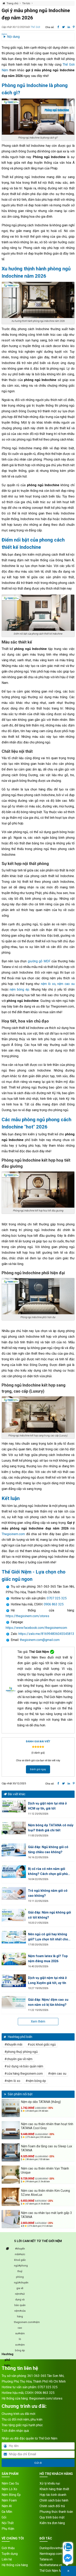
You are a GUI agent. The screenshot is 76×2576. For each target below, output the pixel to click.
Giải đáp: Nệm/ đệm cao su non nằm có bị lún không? (48, 2002)
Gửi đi (38, 2462)
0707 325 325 (57, 1598)
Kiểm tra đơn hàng (52, 2523)
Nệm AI (7, 2506)
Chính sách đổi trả (52, 2506)
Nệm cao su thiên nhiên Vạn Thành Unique (45, 2170)
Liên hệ (7, 2559)
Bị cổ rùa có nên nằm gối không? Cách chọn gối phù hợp (48, 1871)
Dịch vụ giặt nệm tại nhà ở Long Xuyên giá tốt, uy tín (47, 1980)
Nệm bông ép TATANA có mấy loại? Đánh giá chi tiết (50, 1827)
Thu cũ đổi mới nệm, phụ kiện (22, 2419)
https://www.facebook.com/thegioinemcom (36, 1628)
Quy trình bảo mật (52, 2517)
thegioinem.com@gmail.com (40, 1640)
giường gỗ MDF (39, 961)
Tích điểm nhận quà (15, 2431)
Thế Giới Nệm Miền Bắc (56, 2571)
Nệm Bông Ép (11, 2495)
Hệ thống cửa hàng (15, 2565)
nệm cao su (65, 984)
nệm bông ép (19, 989)
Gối (4, 2517)
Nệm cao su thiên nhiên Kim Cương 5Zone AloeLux (45, 2193)
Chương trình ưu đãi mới (18, 2414)
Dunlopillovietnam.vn (54, 2548)
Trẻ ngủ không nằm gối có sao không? (47, 1893)
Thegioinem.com (13, 1534)
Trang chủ (12, 3)
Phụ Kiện (8, 2529)
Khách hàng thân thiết (54, 2489)
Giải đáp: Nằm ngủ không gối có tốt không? (49, 1914)
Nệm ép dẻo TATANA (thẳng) (41, 2102)
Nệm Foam (9, 2500)
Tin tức (26, 3)
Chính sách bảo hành (54, 2500)
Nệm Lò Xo (9, 2489)
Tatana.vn (46, 2559)
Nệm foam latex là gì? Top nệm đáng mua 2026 (48, 1958)
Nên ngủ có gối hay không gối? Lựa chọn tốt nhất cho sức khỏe (48, 1937)
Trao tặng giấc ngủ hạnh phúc (22, 2425)
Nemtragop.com (51, 2554)
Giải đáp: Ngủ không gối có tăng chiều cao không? (48, 1849)
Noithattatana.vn (51, 2565)
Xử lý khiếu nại (50, 2483)
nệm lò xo (48, 984)
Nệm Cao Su (10, 2483)
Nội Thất (8, 2523)
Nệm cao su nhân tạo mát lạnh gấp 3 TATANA (46, 2215)
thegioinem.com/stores (45, 2398)
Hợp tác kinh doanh (53, 2495)
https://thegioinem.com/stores (27, 1616)
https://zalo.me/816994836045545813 (46, 1634)
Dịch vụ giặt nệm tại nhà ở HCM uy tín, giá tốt (47, 1805)
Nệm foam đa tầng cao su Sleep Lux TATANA (46, 2148)
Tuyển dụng (10, 2554)
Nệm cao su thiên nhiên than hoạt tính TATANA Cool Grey (47, 2126)
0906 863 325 (54, 1604)
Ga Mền (7, 2512)
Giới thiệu (8, 2548)
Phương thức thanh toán (56, 2512)
